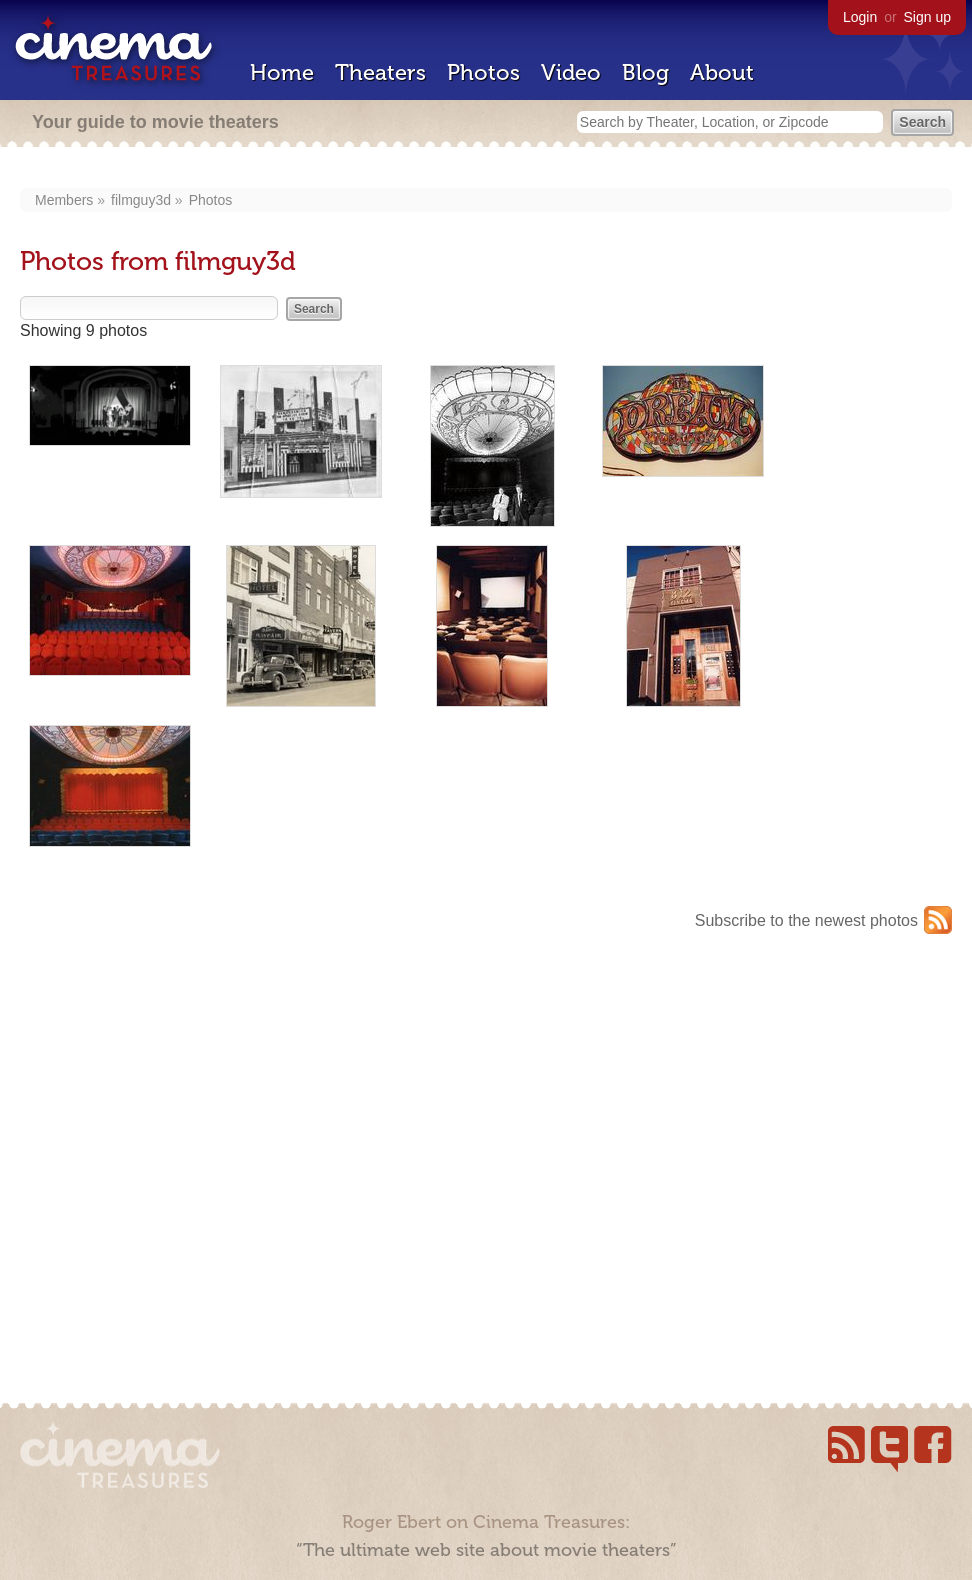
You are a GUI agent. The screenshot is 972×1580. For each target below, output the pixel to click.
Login (860, 17)
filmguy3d (141, 200)
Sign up (927, 17)
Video (571, 72)
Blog (645, 72)
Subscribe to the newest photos (806, 920)
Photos (483, 72)
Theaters (380, 72)
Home (282, 72)
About (722, 72)
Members (64, 200)
